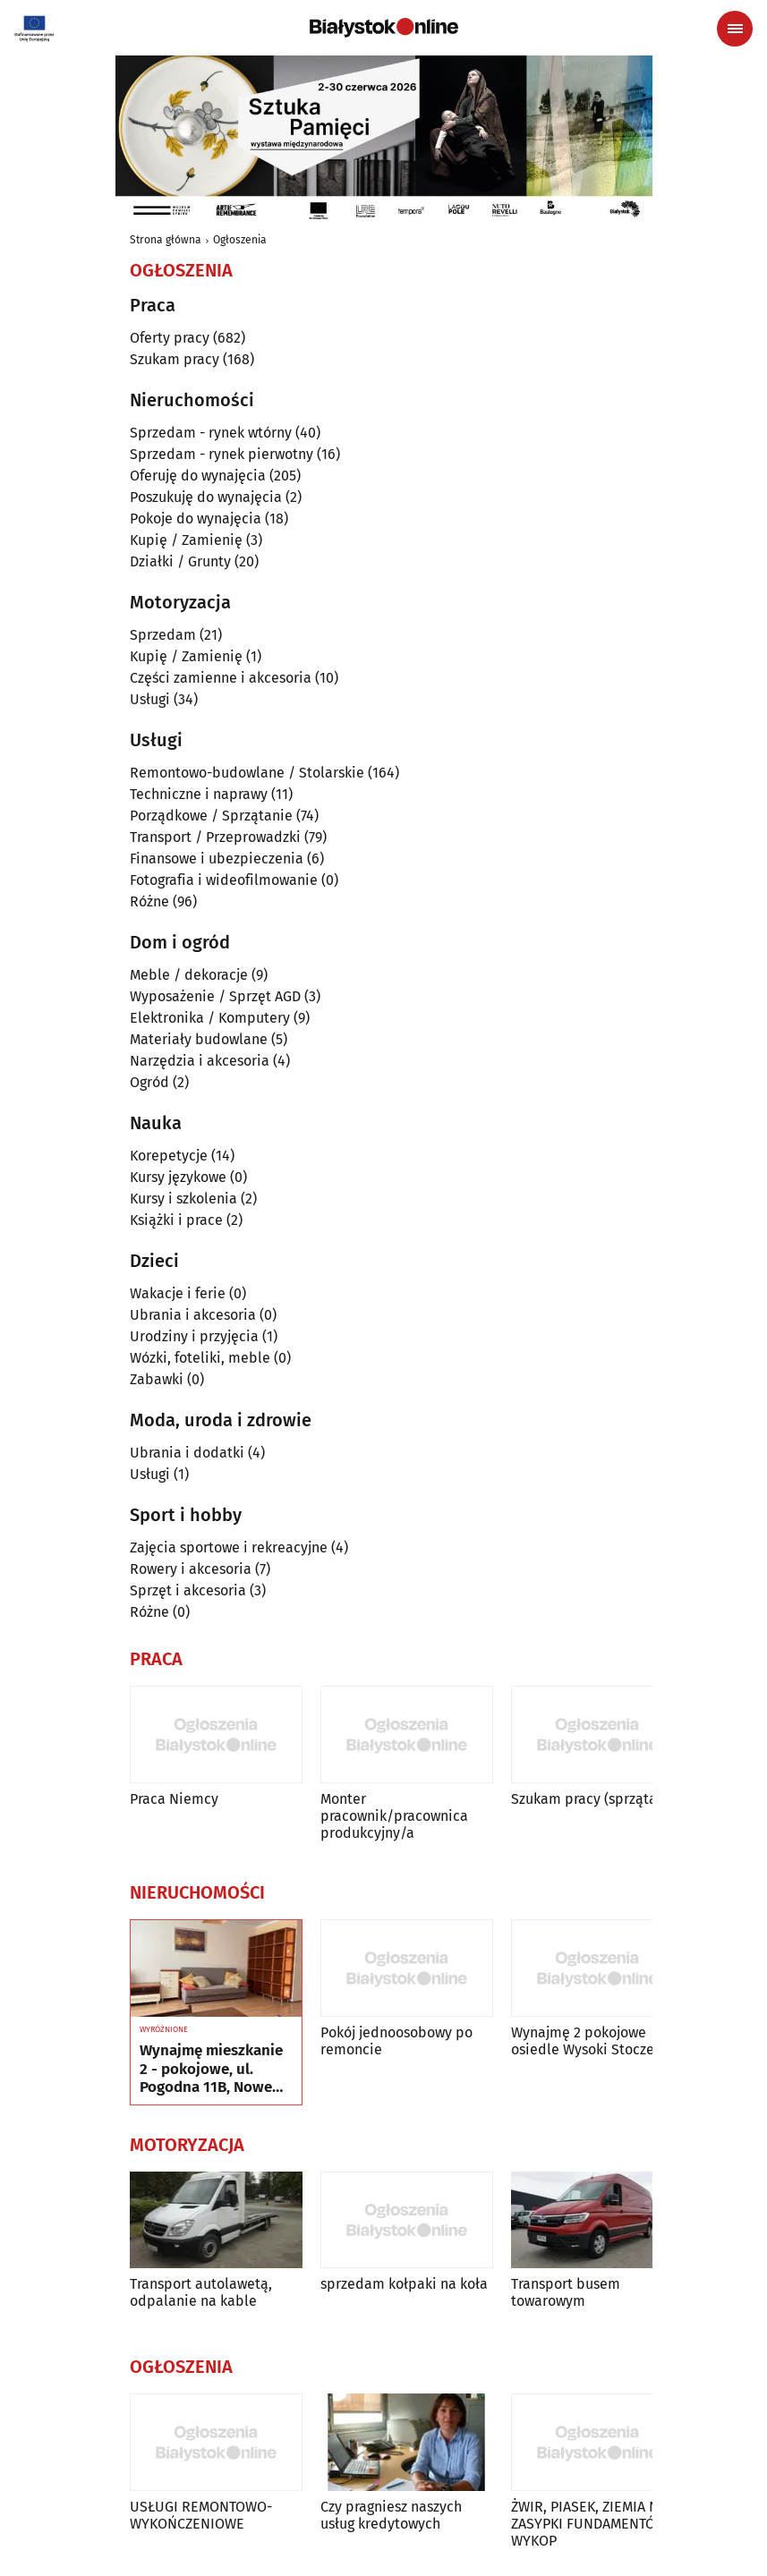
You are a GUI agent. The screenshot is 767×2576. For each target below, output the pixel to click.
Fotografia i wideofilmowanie (224, 879)
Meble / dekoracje (189, 974)
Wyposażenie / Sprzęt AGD (215, 996)
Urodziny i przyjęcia (194, 1336)
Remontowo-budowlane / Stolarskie (247, 772)
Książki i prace (176, 1219)
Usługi (150, 699)
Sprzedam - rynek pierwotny (221, 454)
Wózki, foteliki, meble (200, 1357)
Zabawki (156, 1379)
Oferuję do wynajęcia (198, 475)
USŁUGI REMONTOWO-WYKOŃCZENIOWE (201, 2515)
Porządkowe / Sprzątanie (211, 815)
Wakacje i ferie (178, 1293)
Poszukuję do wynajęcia (206, 497)
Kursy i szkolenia (183, 1198)
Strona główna (165, 240)
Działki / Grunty (180, 561)
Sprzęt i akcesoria (188, 1590)
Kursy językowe (178, 1177)
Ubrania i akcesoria (193, 1314)
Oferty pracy (169, 337)
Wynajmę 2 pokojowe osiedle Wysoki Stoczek (586, 2041)
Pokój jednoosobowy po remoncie (396, 2041)
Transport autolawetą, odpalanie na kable (201, 2292)
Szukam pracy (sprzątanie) (596, 1798)
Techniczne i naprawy (199, 794)
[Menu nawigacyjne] (735, 29)
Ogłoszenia (240, 240)
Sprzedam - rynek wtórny (211, 432)
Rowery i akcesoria (190, 1568)
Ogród (149, 1082)
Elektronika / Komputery (210, 1017)
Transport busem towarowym (565, 2292)
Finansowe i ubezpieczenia (216, 858)
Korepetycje (169, 1155)
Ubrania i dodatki (187, 1452)
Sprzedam (163, 634)
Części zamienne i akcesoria (220, 677)
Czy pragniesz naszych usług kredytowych (391, 2515)
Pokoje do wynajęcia (195, 518)
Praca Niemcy (174, 1798)
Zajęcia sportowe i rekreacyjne (229, 1547)
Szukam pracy (174, 359)
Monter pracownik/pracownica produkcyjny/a (394, 1815)
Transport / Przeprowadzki (215, 837)
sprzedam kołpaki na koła (404, 2283)
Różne (149, 901)
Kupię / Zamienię (186, 539)
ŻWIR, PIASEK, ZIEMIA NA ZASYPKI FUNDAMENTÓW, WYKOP (590, 2523)
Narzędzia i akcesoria (199, 1060)
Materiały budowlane (199, 1039)
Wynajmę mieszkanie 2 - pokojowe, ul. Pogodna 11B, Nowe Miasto (211, 2069)
